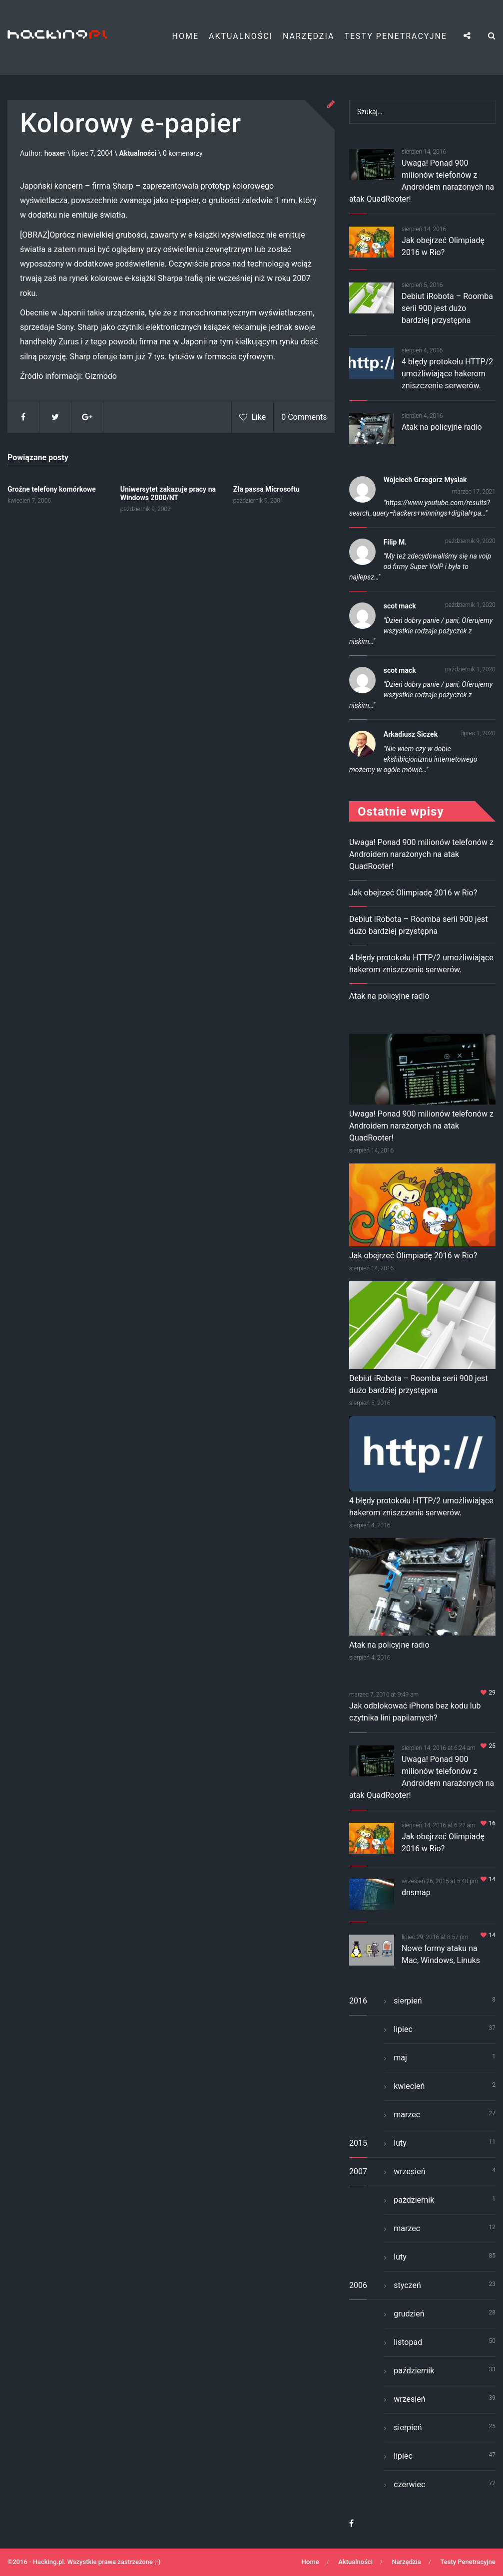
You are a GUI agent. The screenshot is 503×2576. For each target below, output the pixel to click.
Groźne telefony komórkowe (51, 489)
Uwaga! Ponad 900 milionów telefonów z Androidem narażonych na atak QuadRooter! (421, 854)
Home (185, 36)
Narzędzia (308, 36)
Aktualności (241, 36)
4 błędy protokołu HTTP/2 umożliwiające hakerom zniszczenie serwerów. (447, 373)
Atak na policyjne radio (442, 427)
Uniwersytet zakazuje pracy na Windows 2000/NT (168, 493)
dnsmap (416, 1892)
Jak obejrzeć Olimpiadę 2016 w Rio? (413, 892)
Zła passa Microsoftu (266, 489)
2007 (358, 2171)
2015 (358, 2143)
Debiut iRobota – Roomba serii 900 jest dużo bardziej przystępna (447, 308)
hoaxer (55, 154)
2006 (358, 2285)
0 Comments (304, 417)
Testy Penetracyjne (395, 36)
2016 (358, 2000)
